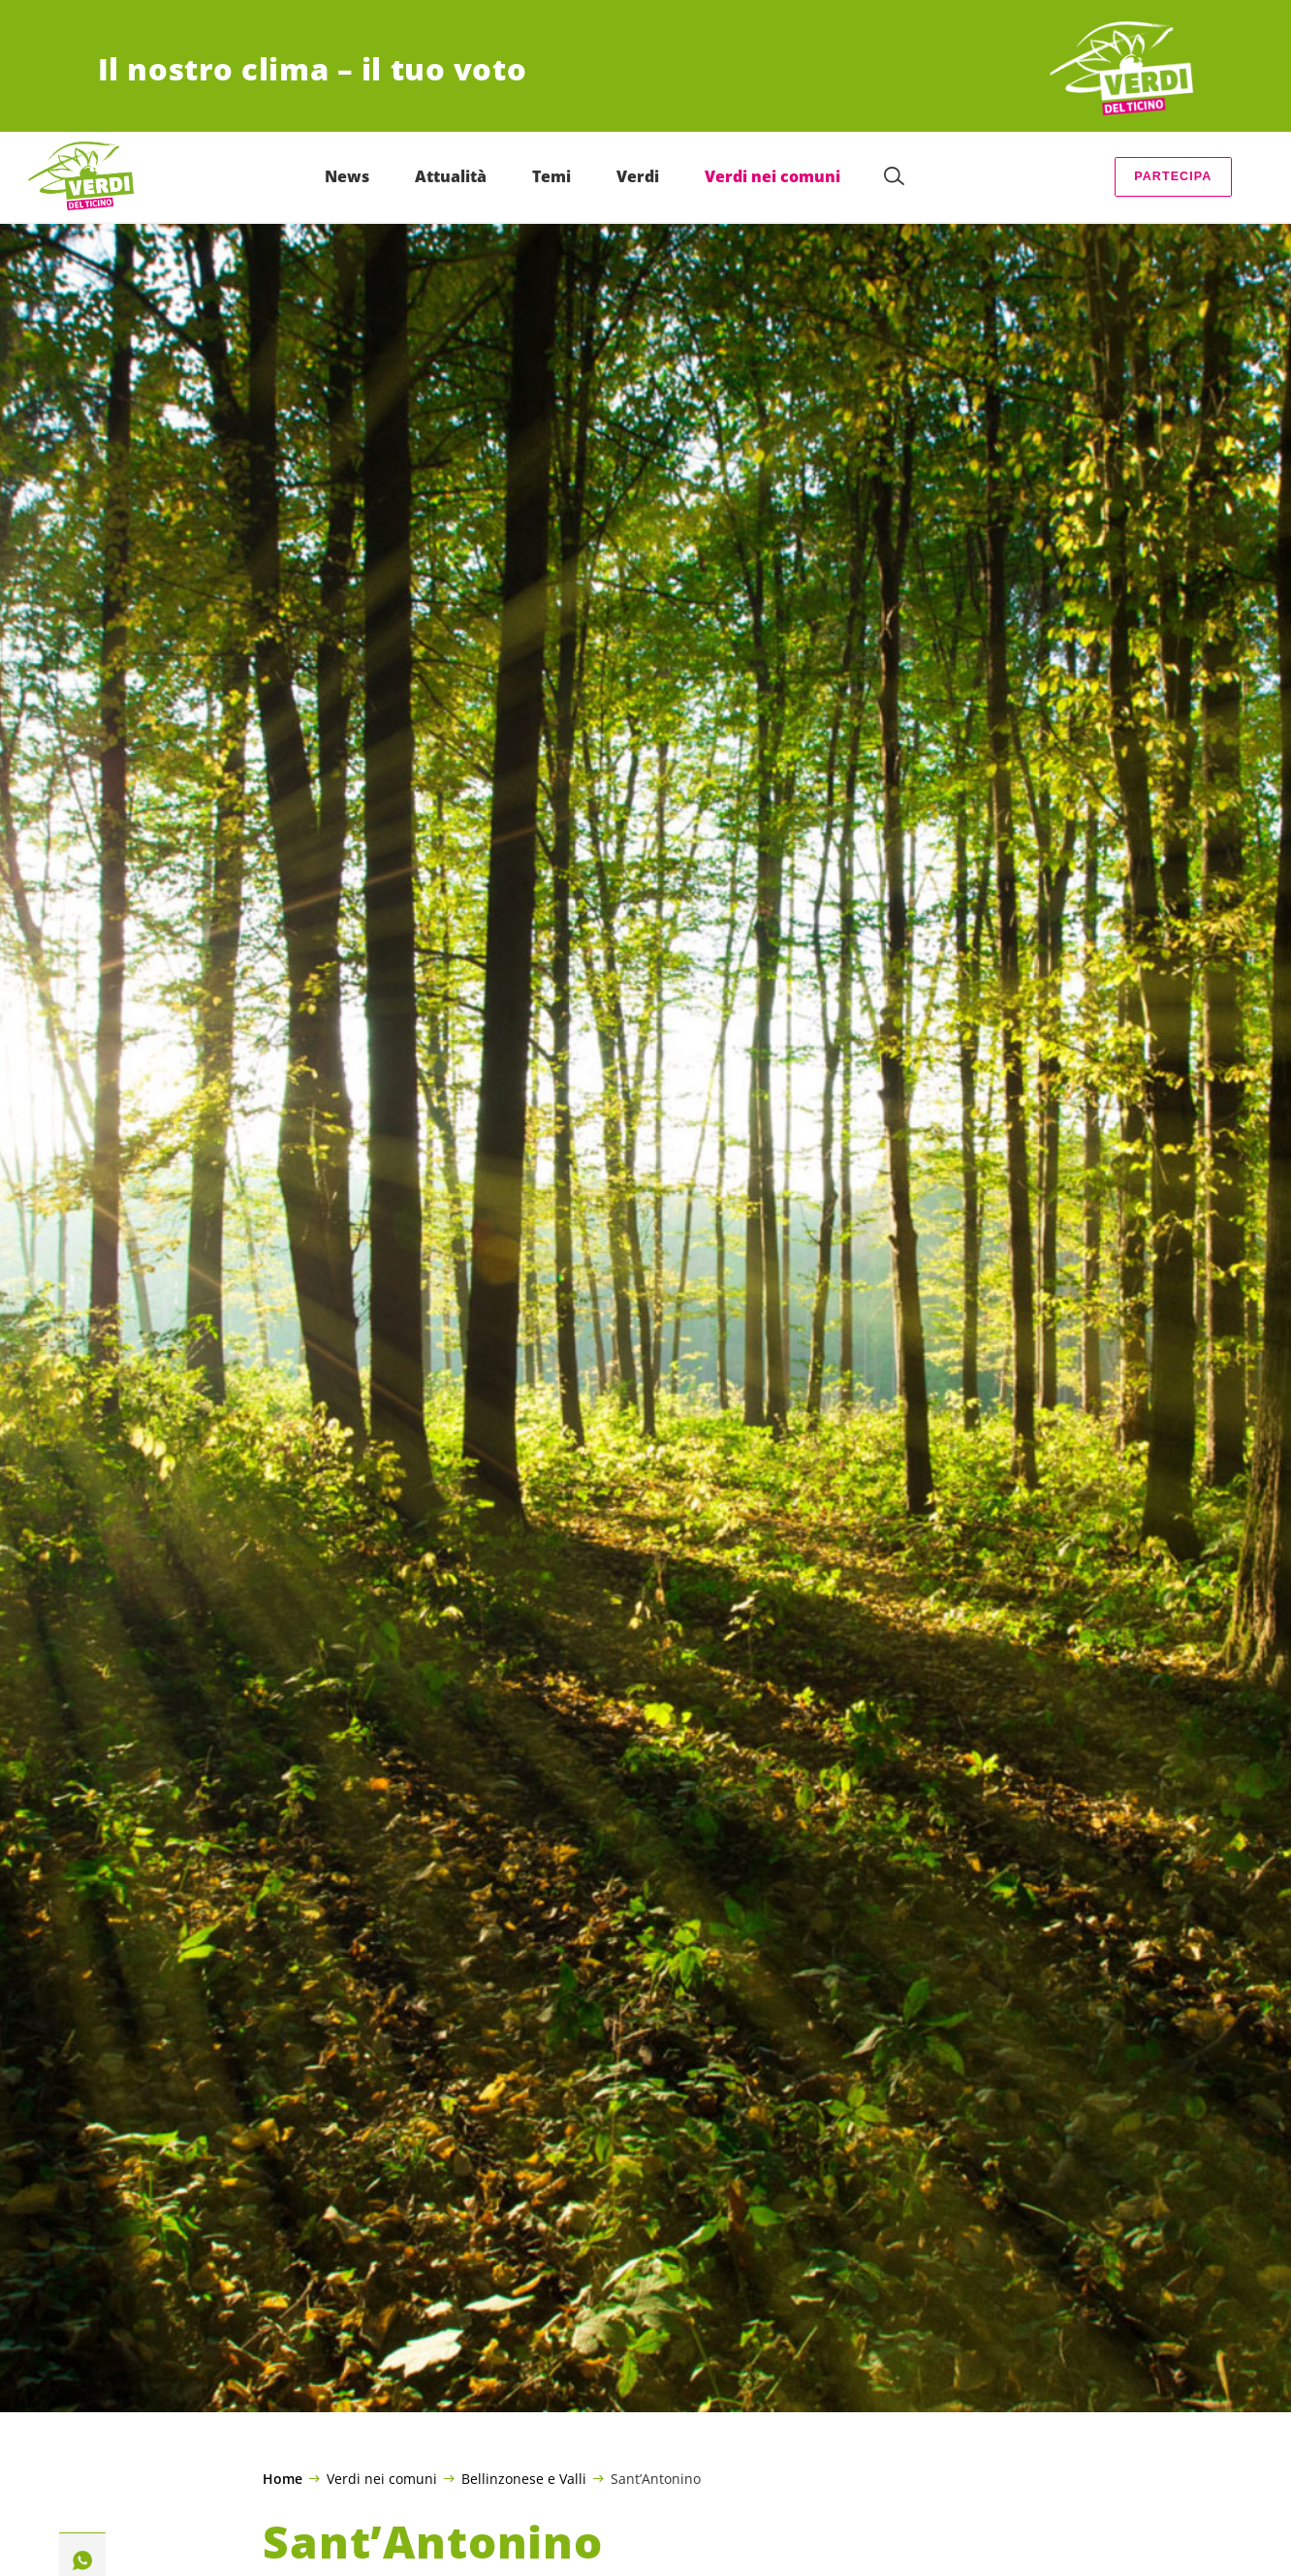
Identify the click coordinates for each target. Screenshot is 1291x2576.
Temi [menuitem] (552, 176)
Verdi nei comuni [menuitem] (773, 176)
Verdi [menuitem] (638, 176)
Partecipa (1173, 176)
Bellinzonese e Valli (523, 2478)
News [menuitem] (348, 176)
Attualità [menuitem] (452, 176)
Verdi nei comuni (382, 2478)
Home (282, 2479)
